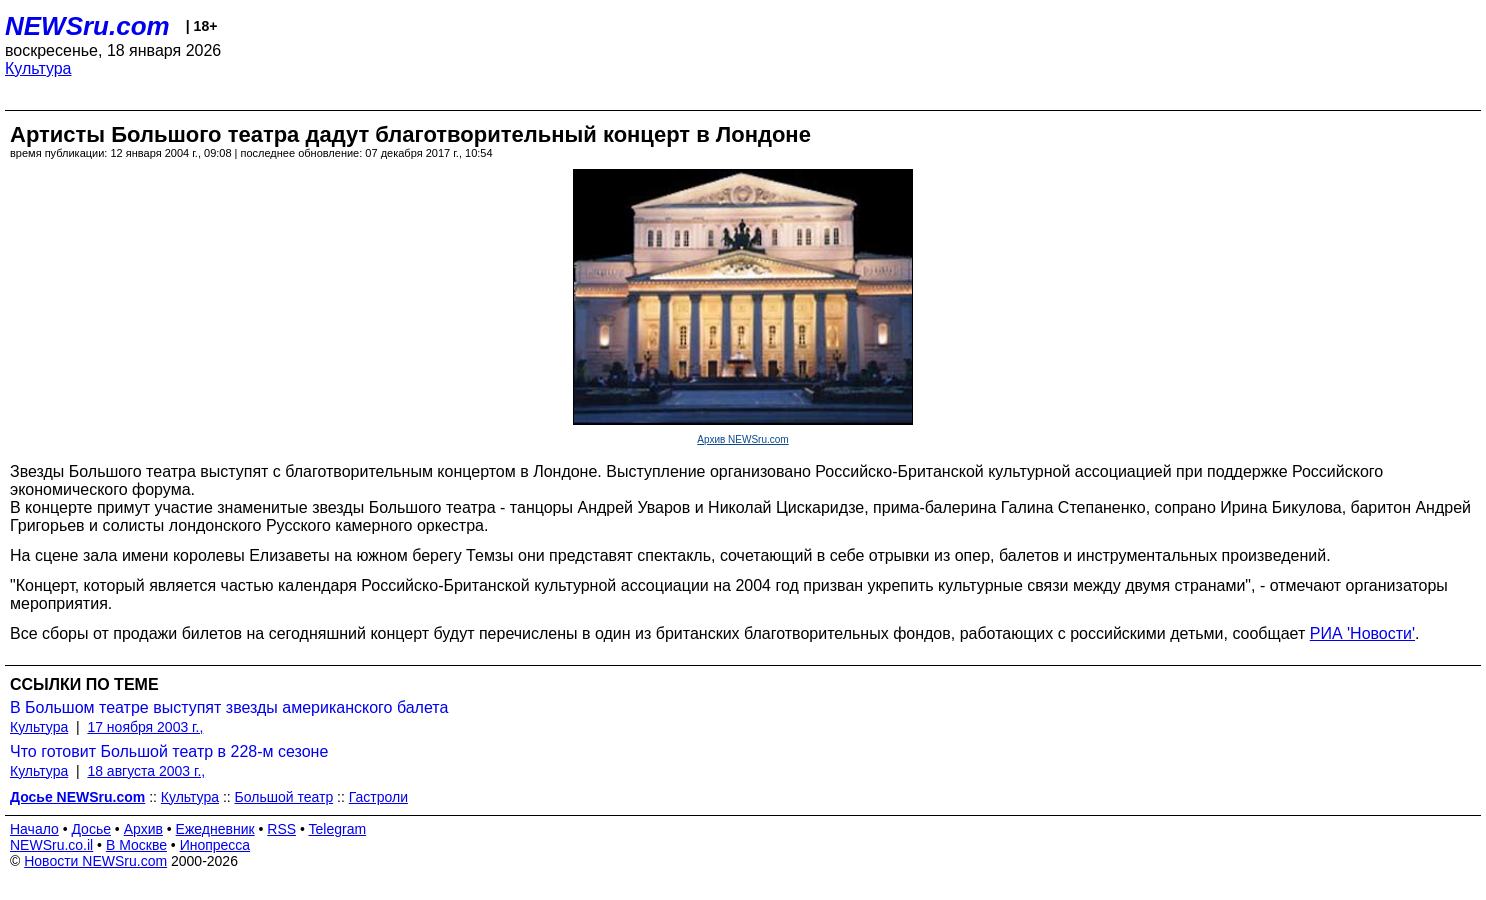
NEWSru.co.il (51, 845)
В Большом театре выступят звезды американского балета (229, 707)
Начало (34, 829)
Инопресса (215, 845)
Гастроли (378, 797)
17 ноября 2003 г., (145, 727)
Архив (143, 829)
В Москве (136, 845)
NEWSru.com (87, 26)
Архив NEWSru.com (742, 439)
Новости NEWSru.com (95, 861)
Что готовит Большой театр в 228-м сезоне (169, 751)
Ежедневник (215, 829)
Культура (38, 68)
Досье (91, 829)
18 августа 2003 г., (146, 771)
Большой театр (284, 797)
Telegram (338, 829)
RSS (281, 829)
